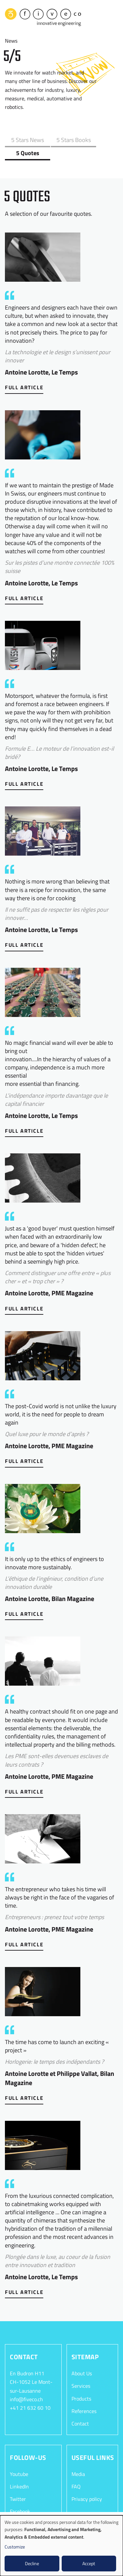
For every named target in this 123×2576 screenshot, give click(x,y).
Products (81, 2383)
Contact (80, 2408)
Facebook (20, 2496)
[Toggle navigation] (113, 16)
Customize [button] (15, 2546)
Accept (88, 2563)
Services (81, 2370)
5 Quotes (96, 137)
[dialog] (61, 2545)
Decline (32, 2563)
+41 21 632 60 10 (30, 2392)
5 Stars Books (60, 137)
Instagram (21, 2508)
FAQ (76, 2471)
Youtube (19, 2458)
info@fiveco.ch (26, 2383)
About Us (82, 2358)
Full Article (24, 371)
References (84, 2395)
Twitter (18, 2483)
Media (78, 2458)
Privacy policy (87, 2483)
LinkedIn (19, 2471)
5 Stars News (23, 137)
